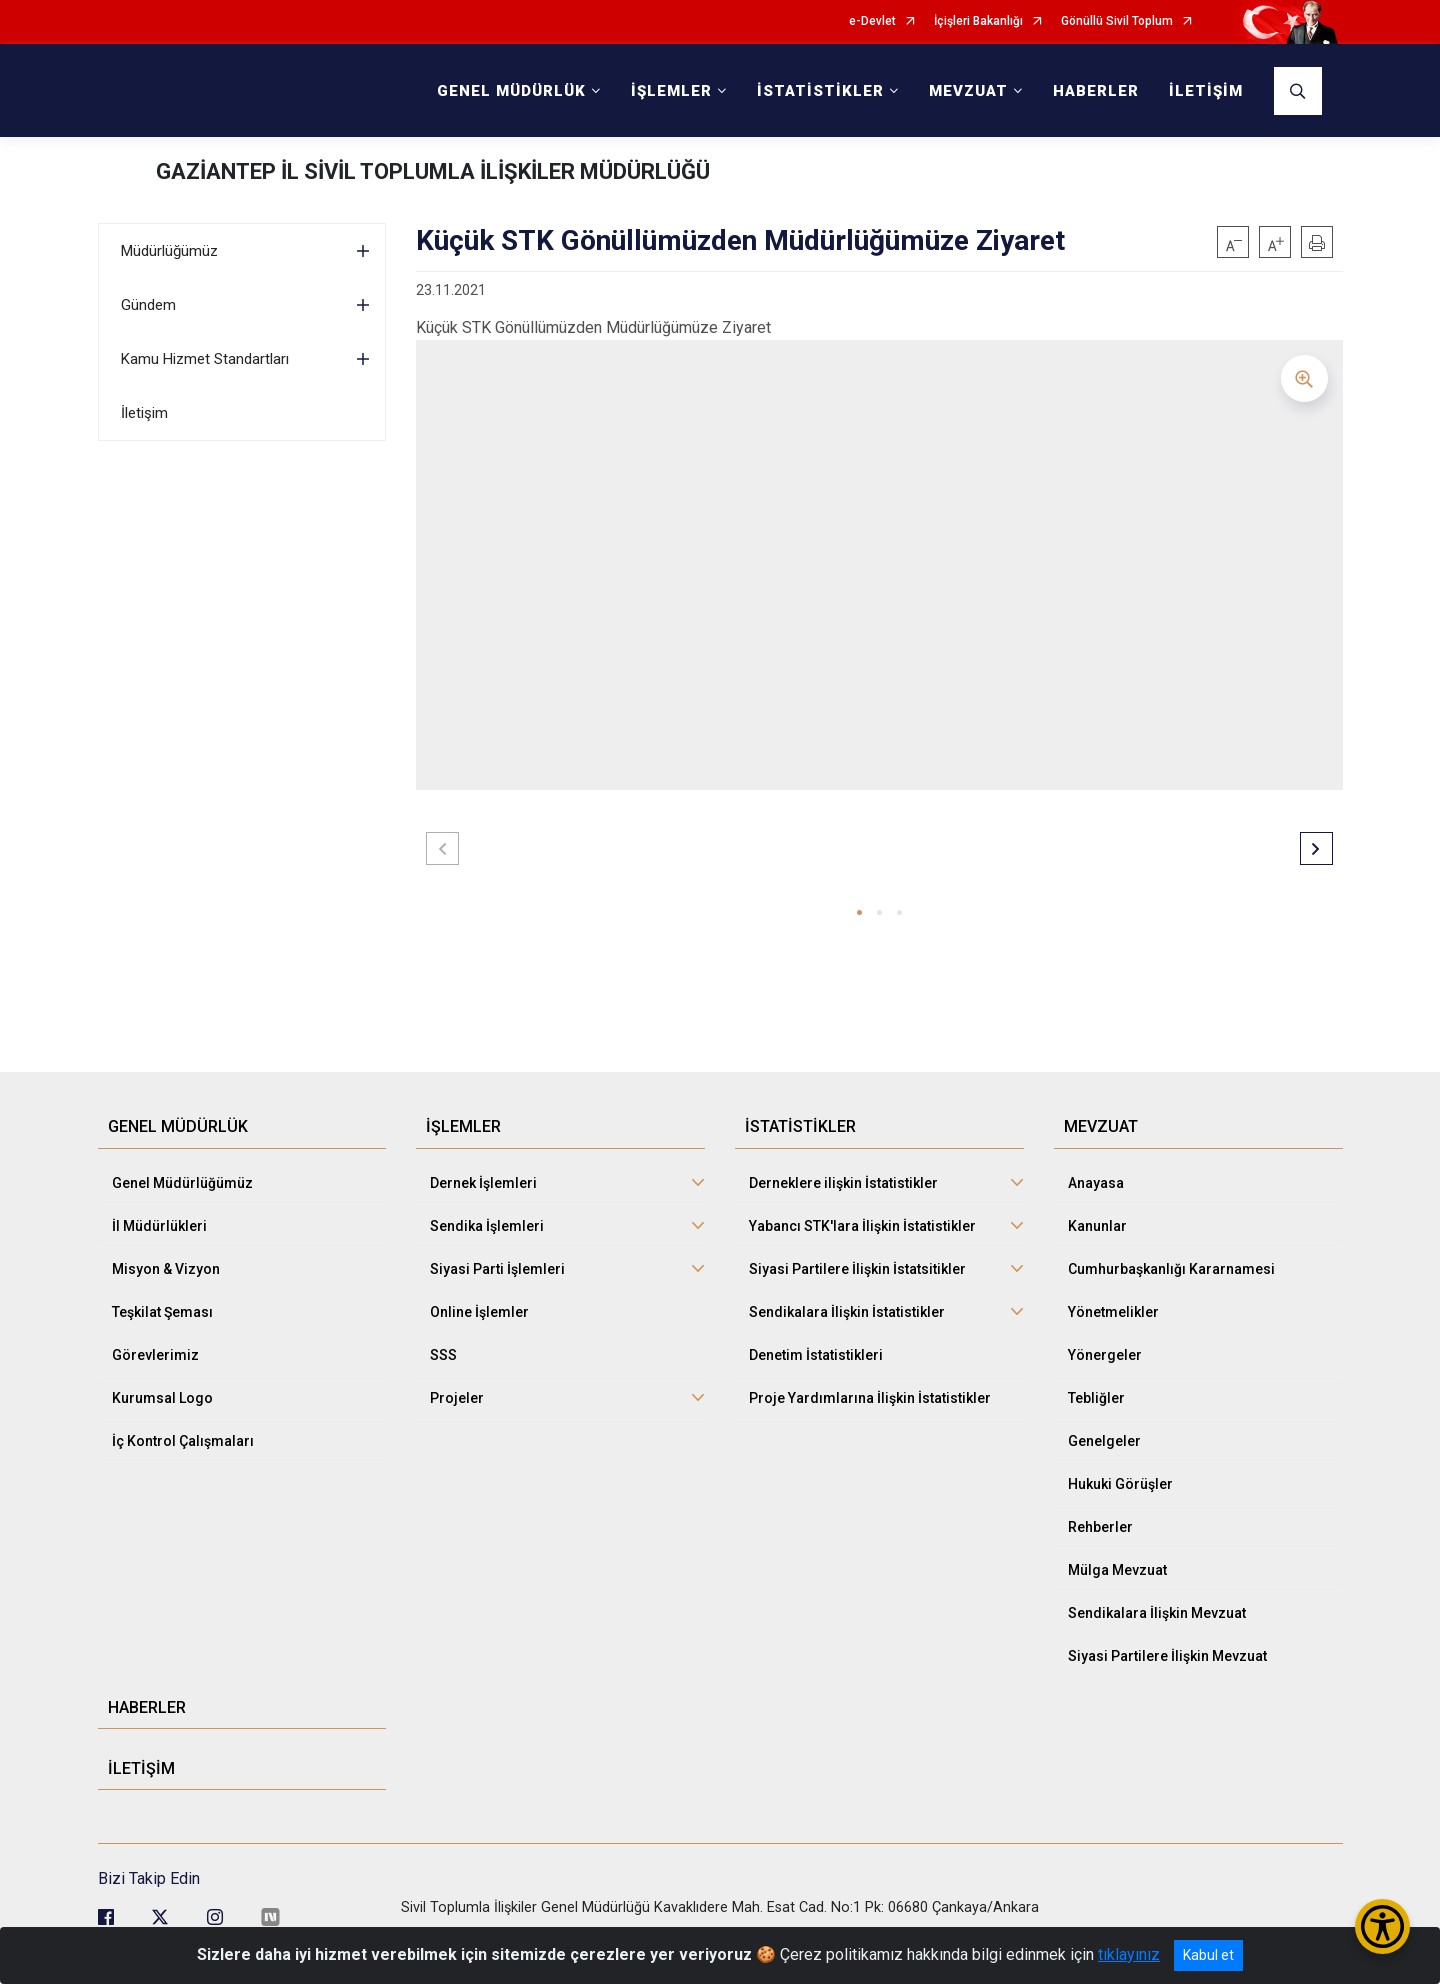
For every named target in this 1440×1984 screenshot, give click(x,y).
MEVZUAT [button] (968, 91)
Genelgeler (1104, 1441)
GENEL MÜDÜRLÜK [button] (511, 91)
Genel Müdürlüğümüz (182, 1183)
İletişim (144, 413)
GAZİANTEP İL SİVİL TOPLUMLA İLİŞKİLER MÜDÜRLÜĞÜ (433, 171)
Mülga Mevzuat (1117, 1570)
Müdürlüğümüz (169, 251)
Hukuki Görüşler (1120, 1484)
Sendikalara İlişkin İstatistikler (847, 1312)
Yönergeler (1105, 1355)
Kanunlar (1097, 1226)
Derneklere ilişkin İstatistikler (843, 1183)
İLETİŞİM (1206, 91)
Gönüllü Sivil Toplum (1117, 21)
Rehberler (1100, 1527)
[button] (859, 912)
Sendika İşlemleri (487, 1226)
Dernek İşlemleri (483, 1183)
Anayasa (1096, 1183)
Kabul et (1208, 1955)
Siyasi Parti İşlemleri (497, 1269)
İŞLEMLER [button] (671, 91)
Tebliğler (1096, 1398)
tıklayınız (1129, 1954)
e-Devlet (872, 21)
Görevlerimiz (155, 1355)
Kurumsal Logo (162, 1398)
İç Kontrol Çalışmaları (183, 1441)
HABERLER (1096, 91)
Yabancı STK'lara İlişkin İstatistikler (862, 1226)
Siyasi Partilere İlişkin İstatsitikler (857, 1269)
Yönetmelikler (1113, 1312)
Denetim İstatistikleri (816, 1355)
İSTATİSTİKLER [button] (820, 91)
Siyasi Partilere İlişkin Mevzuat (1167, 1656)
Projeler (457, 1398)
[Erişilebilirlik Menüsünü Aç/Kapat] (1382, 1926)
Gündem (148, 305)
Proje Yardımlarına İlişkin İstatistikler (870, 1398)
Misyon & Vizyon (166, 1269)
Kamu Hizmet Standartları (205, 359)
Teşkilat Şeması (162, 1312)
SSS (443, 1355)
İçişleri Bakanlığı (978, 21)
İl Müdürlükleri (159, 1226)
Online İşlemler (479, 1312)
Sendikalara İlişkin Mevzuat (1157, 1613)
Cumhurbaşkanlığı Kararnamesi (1171, 1269)
